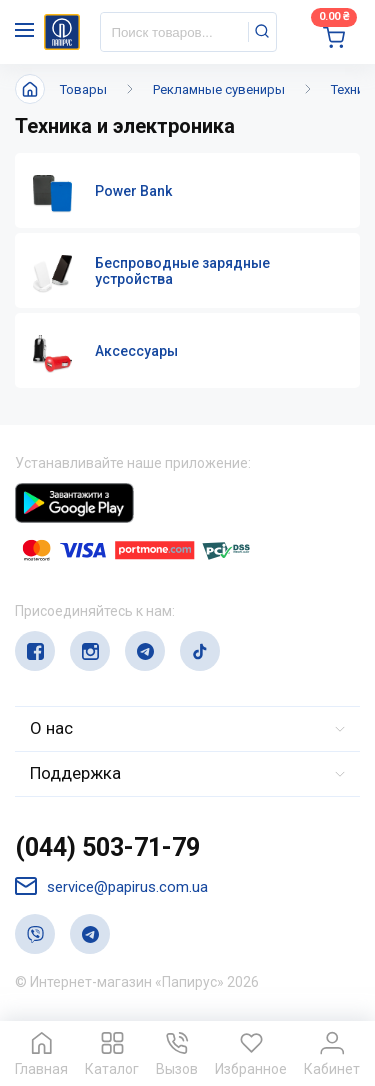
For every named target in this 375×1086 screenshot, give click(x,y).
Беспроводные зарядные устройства (182, 271)
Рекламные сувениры (219, 89)
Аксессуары (136, 351)
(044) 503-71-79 (107, 847)
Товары (83, 89)
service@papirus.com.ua (111, 886)
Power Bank (133, 191)
